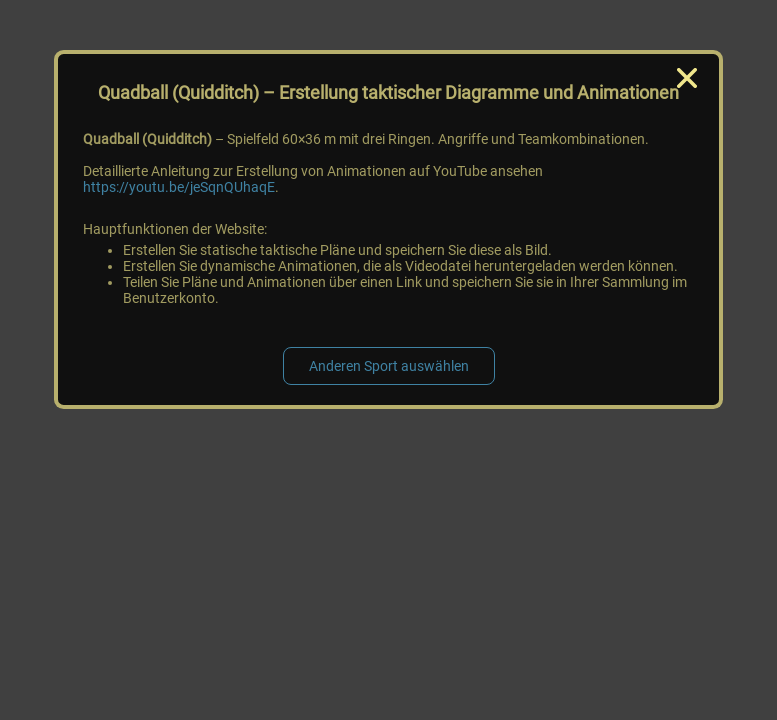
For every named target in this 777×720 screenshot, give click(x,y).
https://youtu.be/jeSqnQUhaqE (179, 187)
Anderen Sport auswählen (389, 366)
